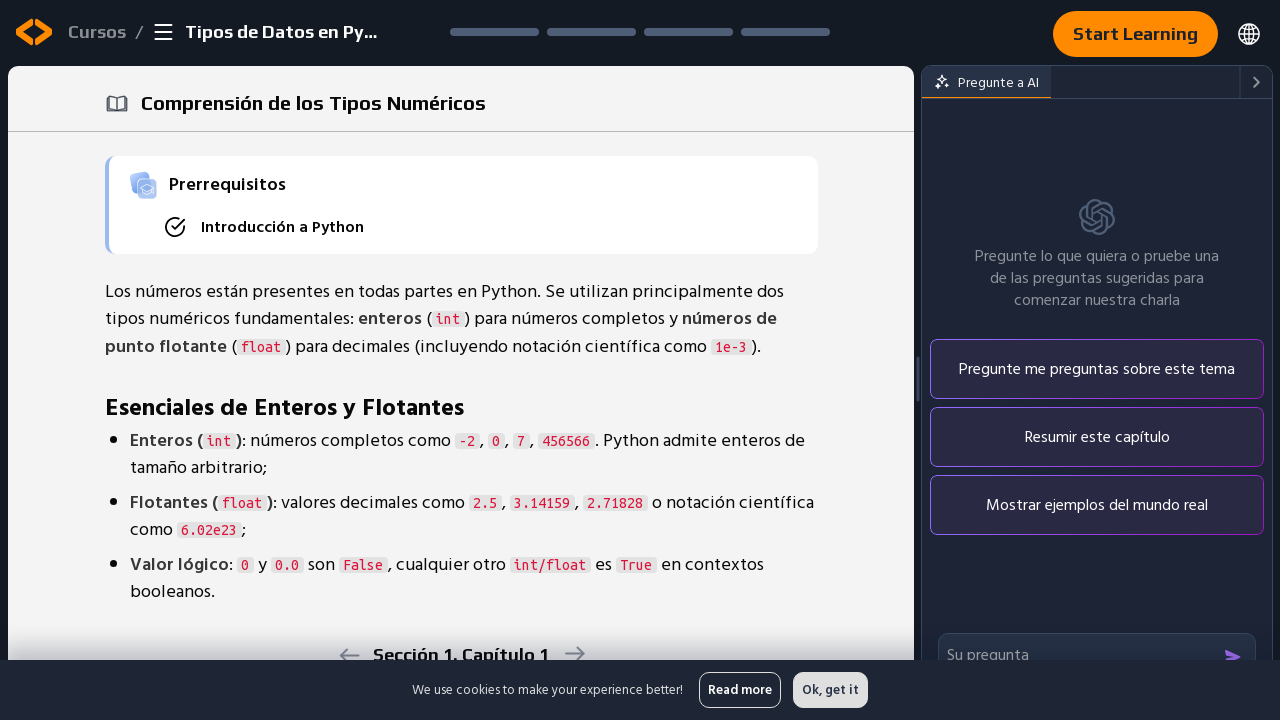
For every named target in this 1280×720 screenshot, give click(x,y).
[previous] (348, 655)
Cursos (97, 31)
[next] (573, 653)
